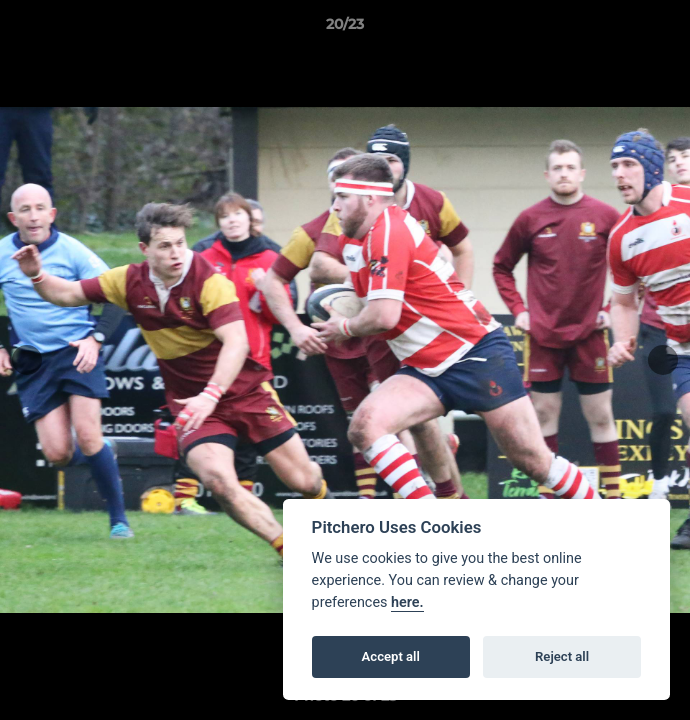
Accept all (391, 656)
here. (407, 602)
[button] (666, 29)
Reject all (562, 656)
